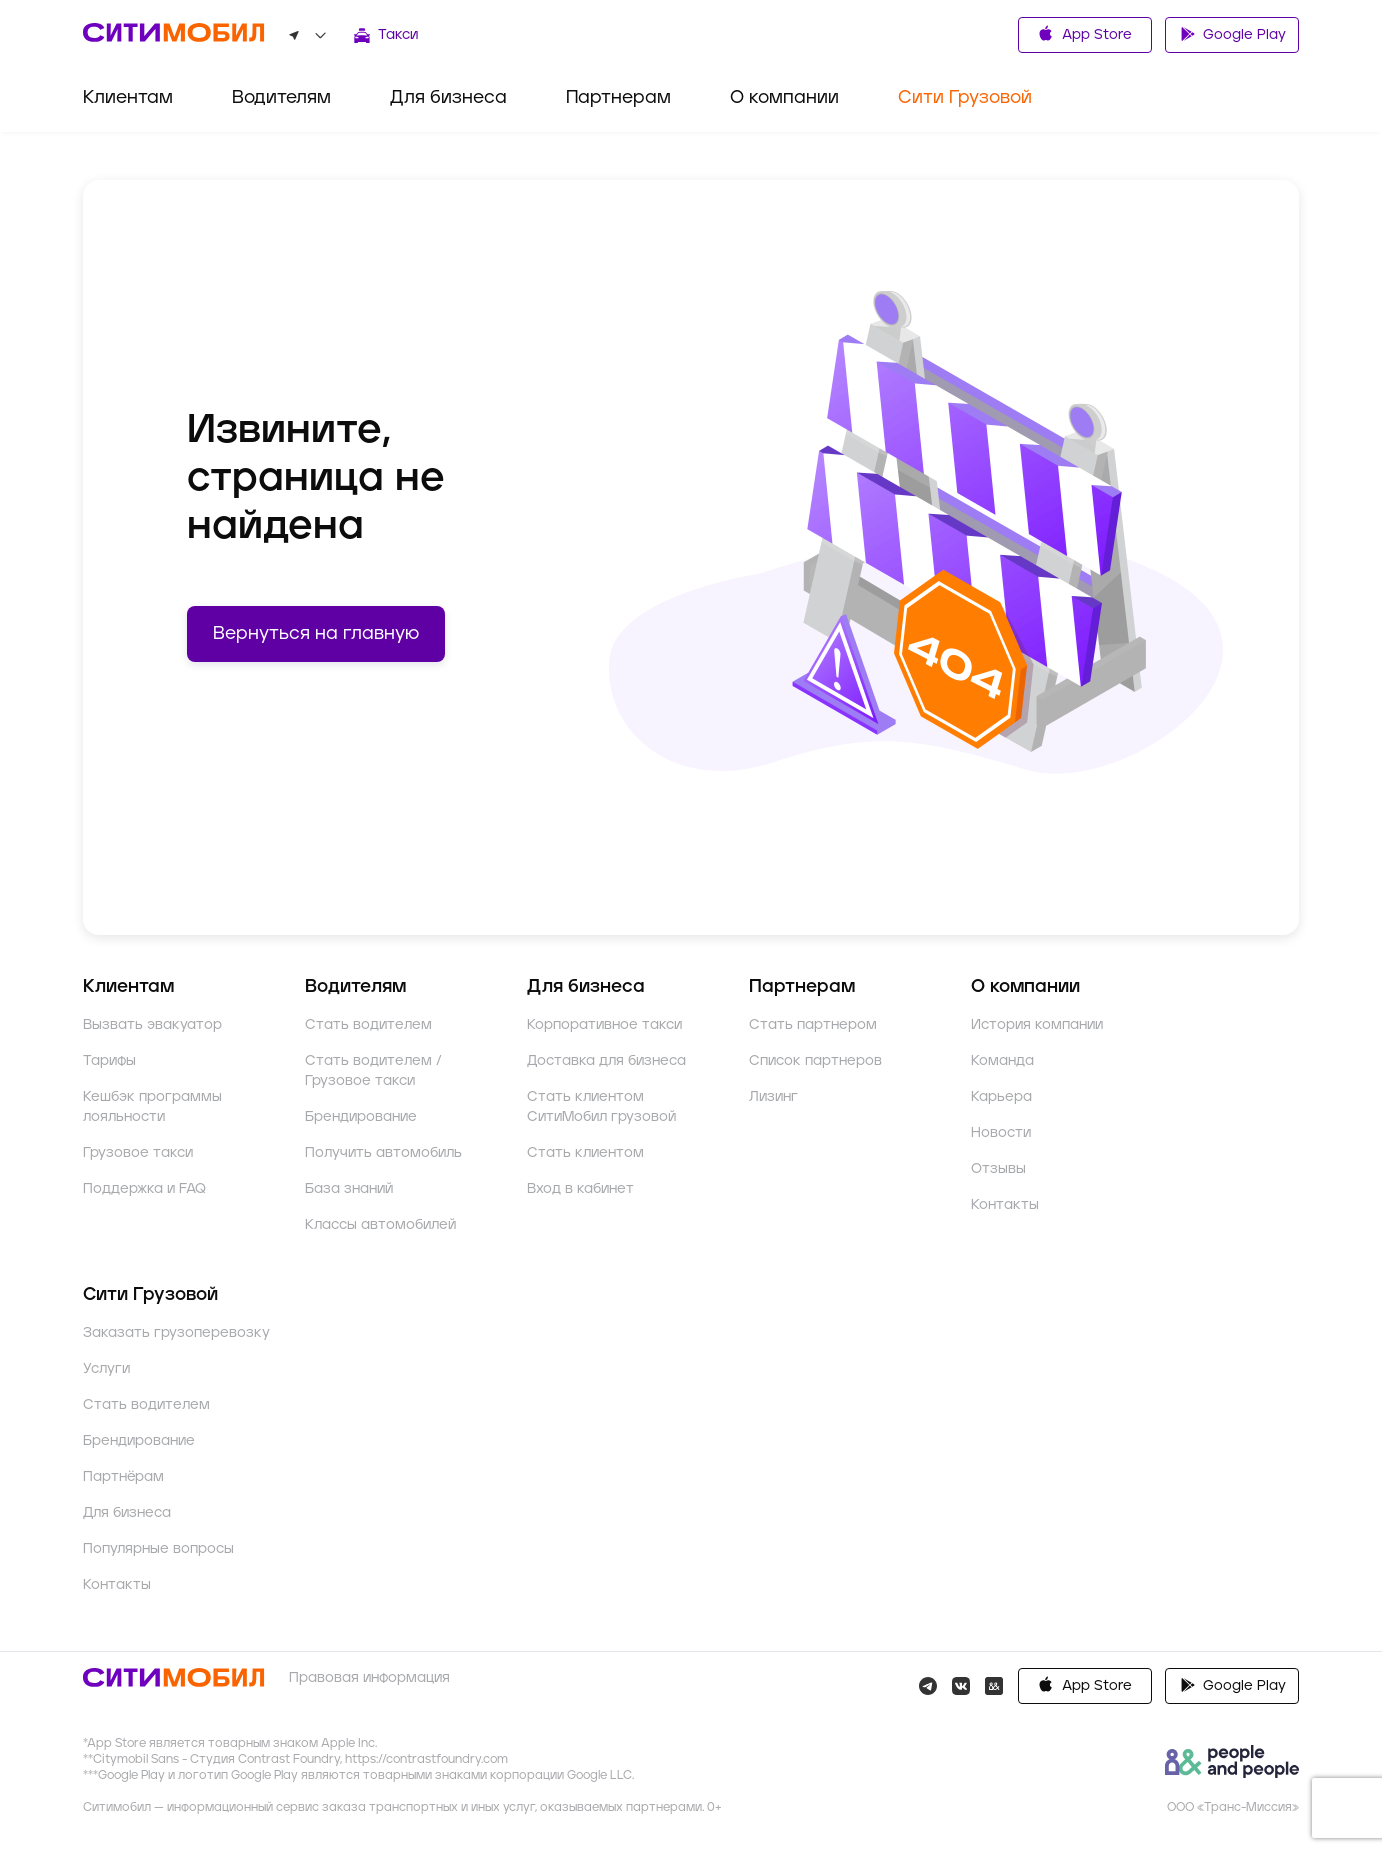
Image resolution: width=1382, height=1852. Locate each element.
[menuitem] (128, 105)
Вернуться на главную (316, 634)
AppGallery (1232, 1706)
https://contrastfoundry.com (426, 1779)
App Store (1085, 33)
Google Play (1232, 33)
